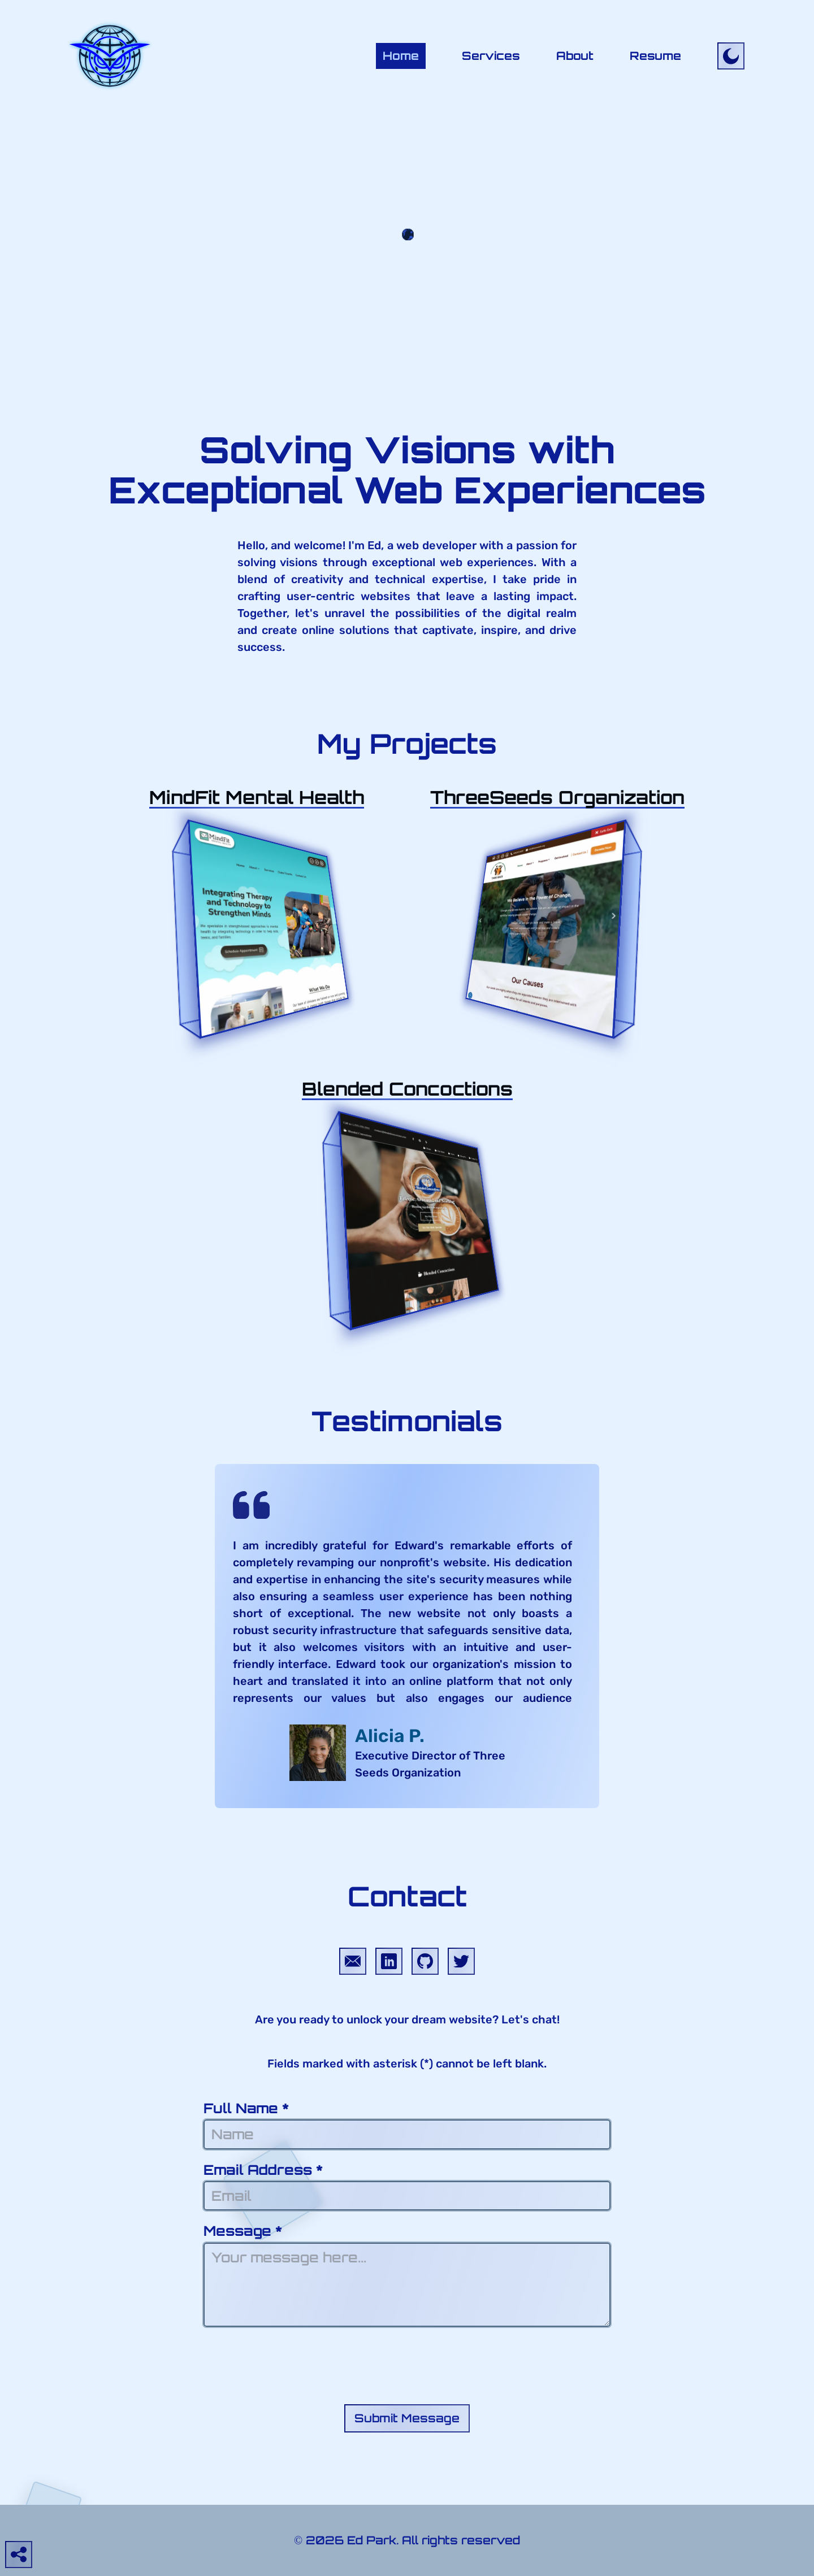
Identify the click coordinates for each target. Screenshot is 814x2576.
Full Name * (407, 2124)
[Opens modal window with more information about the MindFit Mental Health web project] (256, 797)
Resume (655, 56)
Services (491, 56)
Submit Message (407, 2418)
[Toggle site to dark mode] (730, 55)
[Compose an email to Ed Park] (352, 1961)
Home (401, 56)
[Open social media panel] (18, 2554)
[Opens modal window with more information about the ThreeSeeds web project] (557, 797)
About (575, 56)
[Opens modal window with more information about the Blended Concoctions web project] (407, 1089)
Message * (407, 2274)
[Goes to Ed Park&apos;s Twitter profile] (461, 1961)
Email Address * (407, 2186)
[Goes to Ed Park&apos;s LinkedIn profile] (388, 1961)
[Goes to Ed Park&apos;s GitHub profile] (425, 1961)
